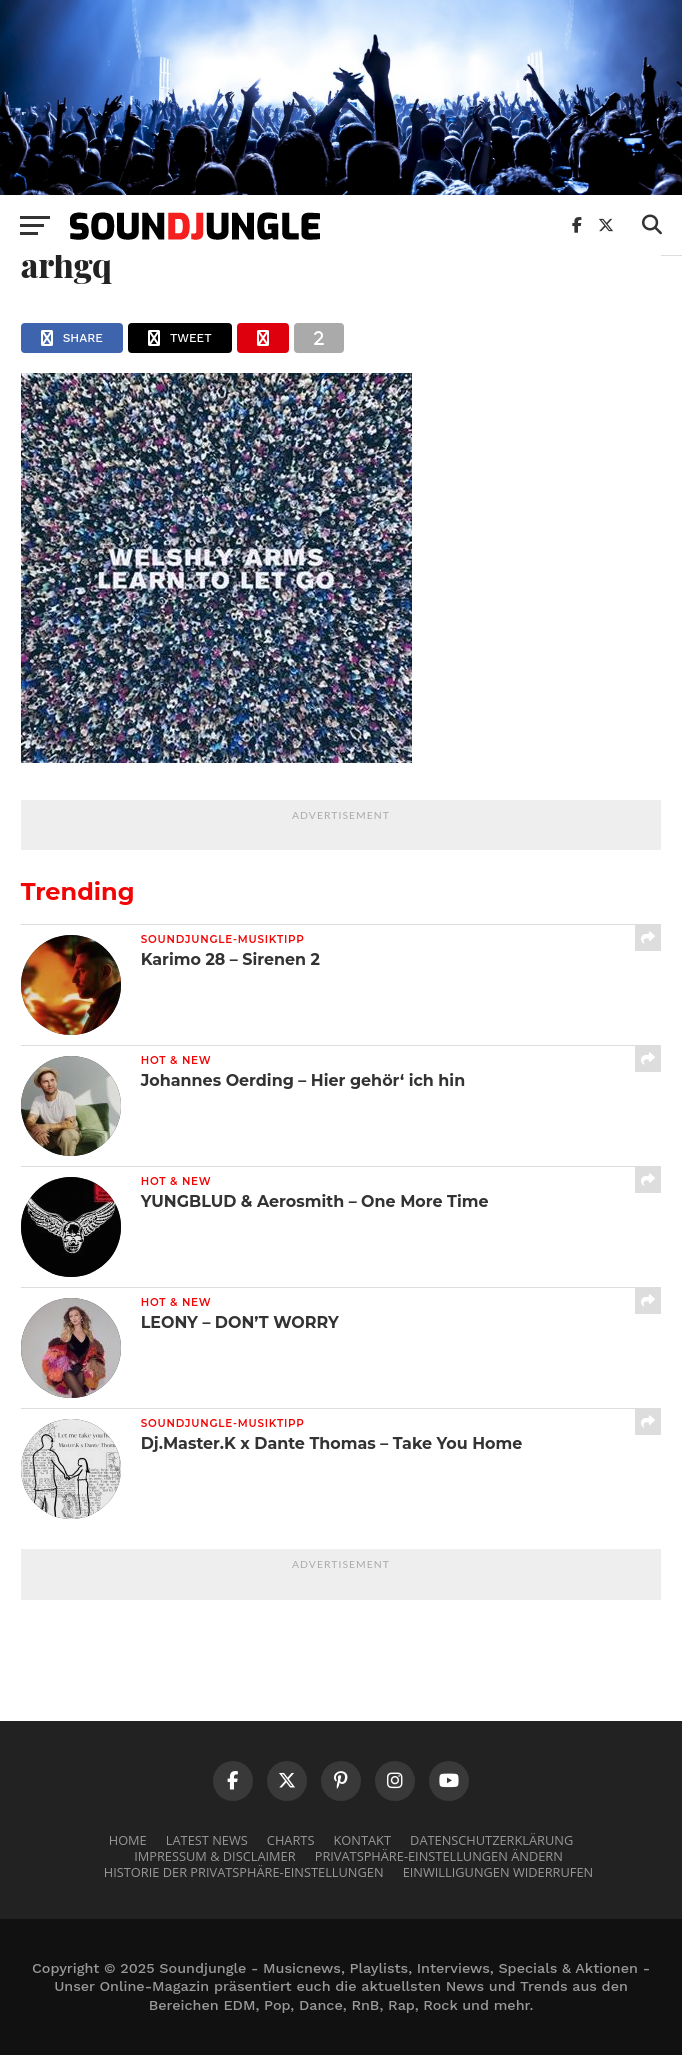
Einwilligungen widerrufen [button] (498, 1872)
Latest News (207, 1840)
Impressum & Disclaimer (214, 1856)
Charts (291, 1840)
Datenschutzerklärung (491, 1840)
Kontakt (362, 1840)
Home (128, 1840)
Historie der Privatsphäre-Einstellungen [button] (244, 1872)
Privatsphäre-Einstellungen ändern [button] (439, 1856)
